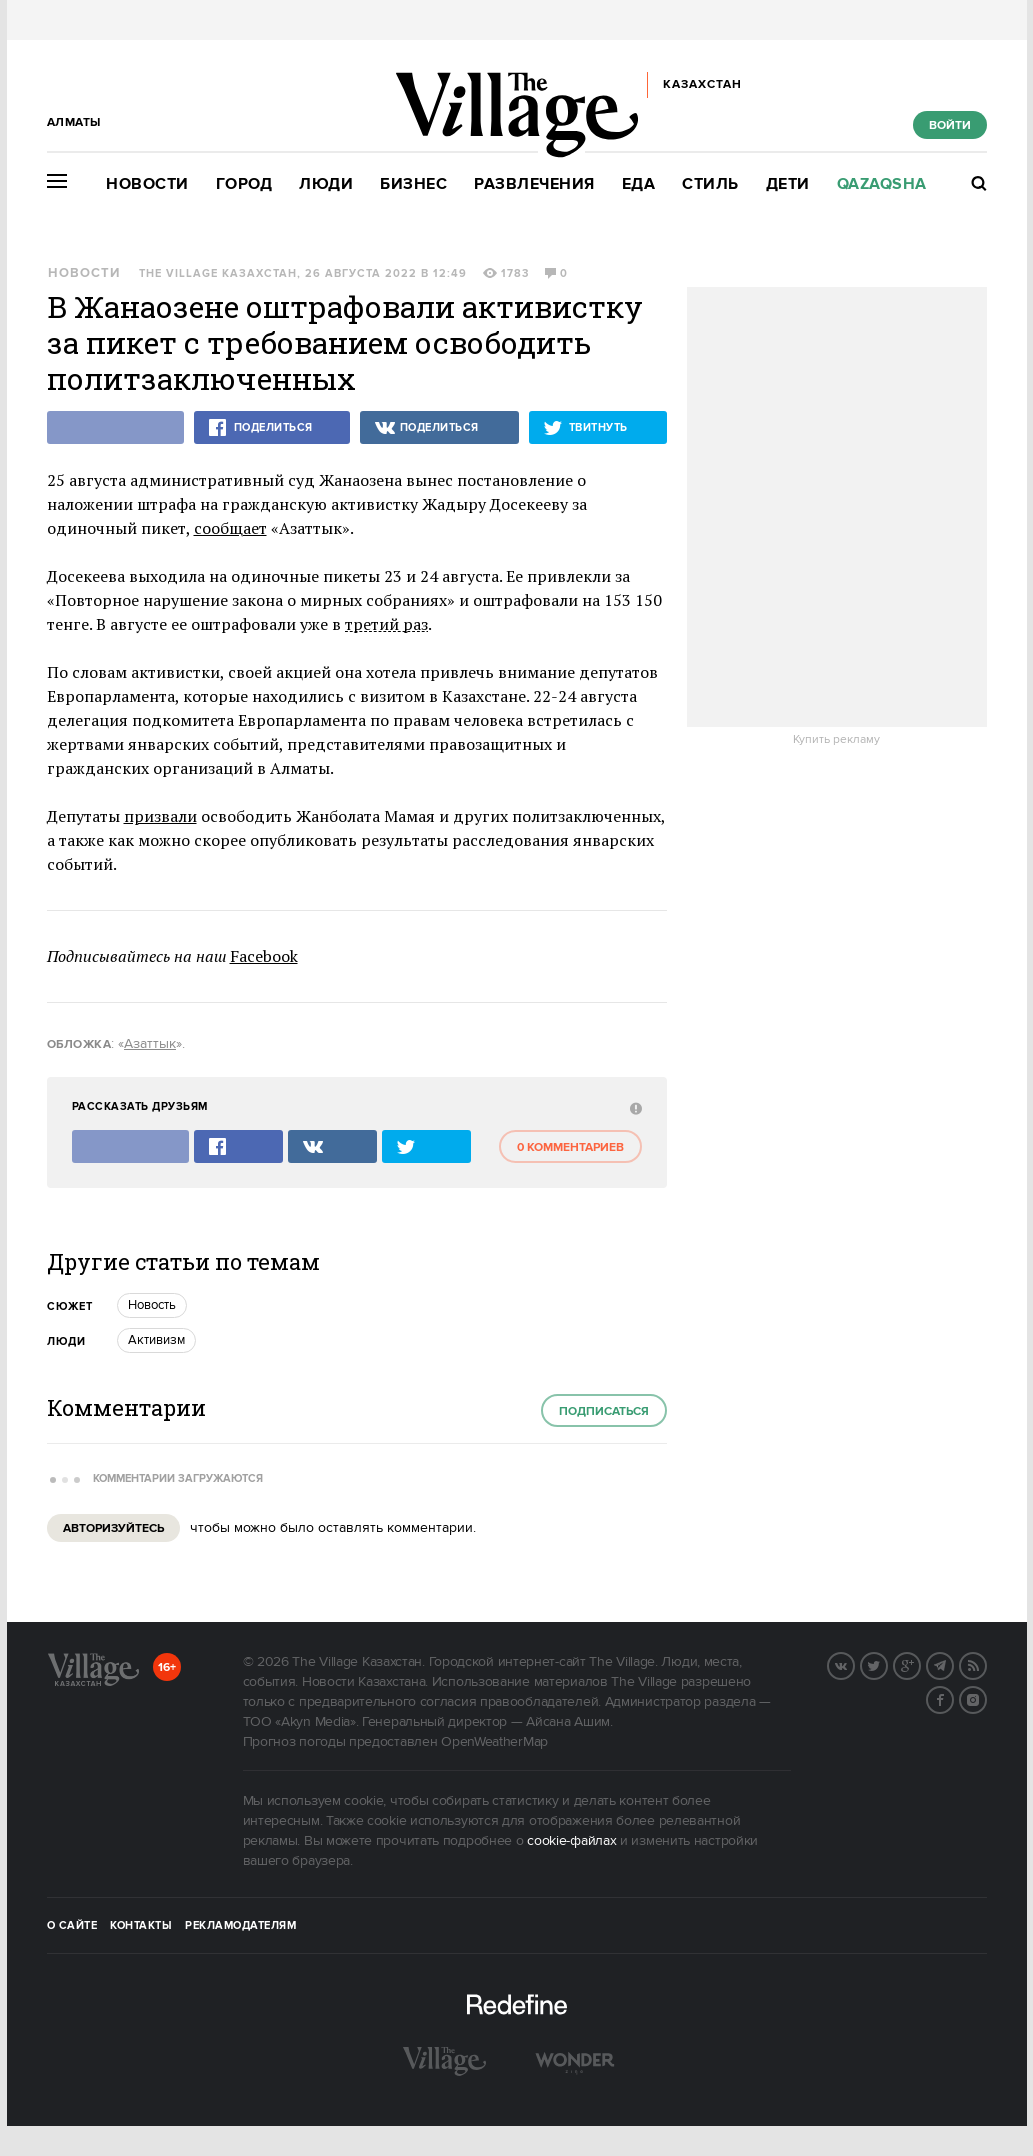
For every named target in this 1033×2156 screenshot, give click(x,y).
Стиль (710, 184)
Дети (788, 184)
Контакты (141, 1926)
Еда (639, 184)
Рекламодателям (240, 1926)
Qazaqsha (882, 184)
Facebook (264, 956)
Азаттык (150, 1044)
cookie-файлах (571, 1841)
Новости (147, 184)
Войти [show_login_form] (950, 125)
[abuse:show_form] (633, 1107)
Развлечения (534, 184)
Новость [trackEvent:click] (152, 1305)
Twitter (887, 1664)
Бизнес (413, 184)
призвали (160, 816)
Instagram (986, 1698)
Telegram (953, 1664)
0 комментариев (570, 1147)
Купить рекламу (836, 740)
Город (244, 184)
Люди (326, 184)
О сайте (72, 1926)
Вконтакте (854, 1664)
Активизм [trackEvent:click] (156, 1340)
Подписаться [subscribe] (604, 1411)
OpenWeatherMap (494, 1742)
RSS (986, 1664)
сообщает (230, 528)
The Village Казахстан (218, 274)
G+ (920, 1664)
